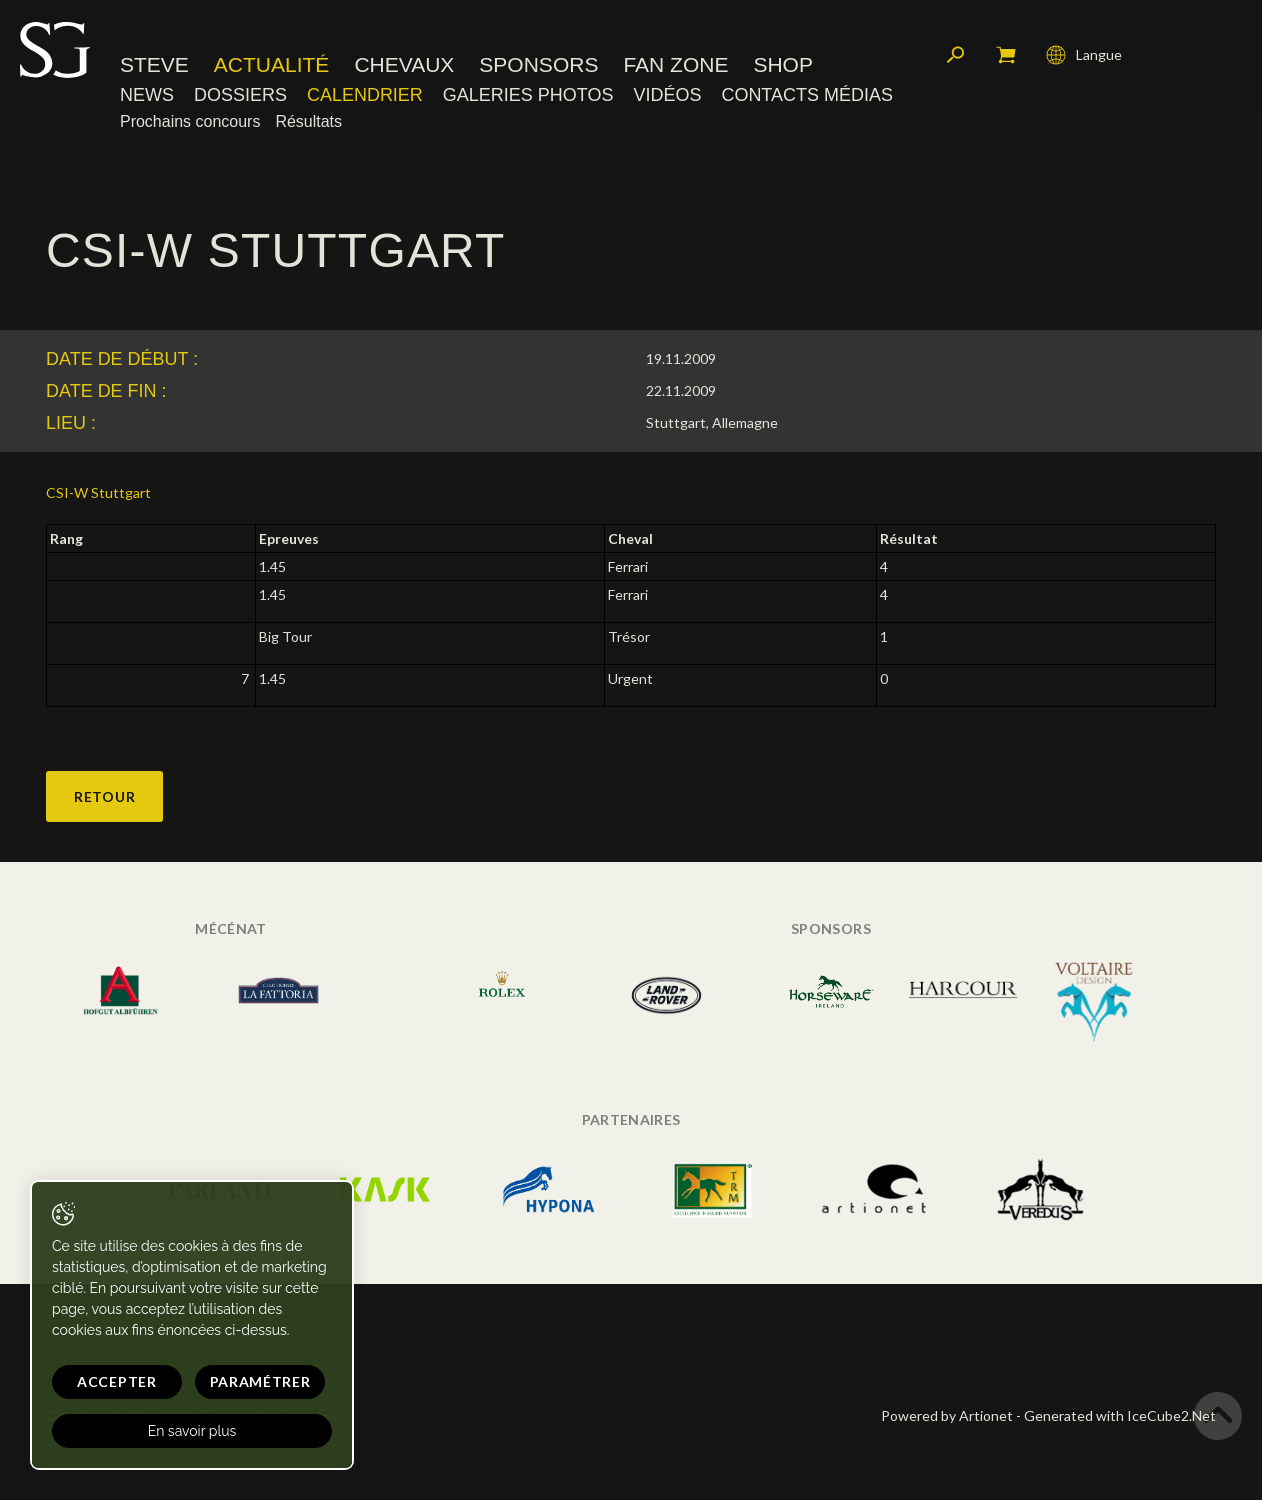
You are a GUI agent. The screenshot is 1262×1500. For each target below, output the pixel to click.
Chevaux (404, 64)
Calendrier (365, 95)
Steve (154, 64)
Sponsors (538, 64)
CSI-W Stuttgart (98, 492)
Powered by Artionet (947, 1415)
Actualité (272, 64)
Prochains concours (190, 121)
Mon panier (1006, 55)
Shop (783, 64)
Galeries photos (528, 95)
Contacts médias (807, 95)
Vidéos (667, 95)
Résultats (308, 121)
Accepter (117, 1381)
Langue (1084, 55)
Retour (104, 796)
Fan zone (675, 64)
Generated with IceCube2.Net (1120, 1415)
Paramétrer (260, 1381)
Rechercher (956, 55)
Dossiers (240, 95)
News (147, 95)
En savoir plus (192, 1431)
